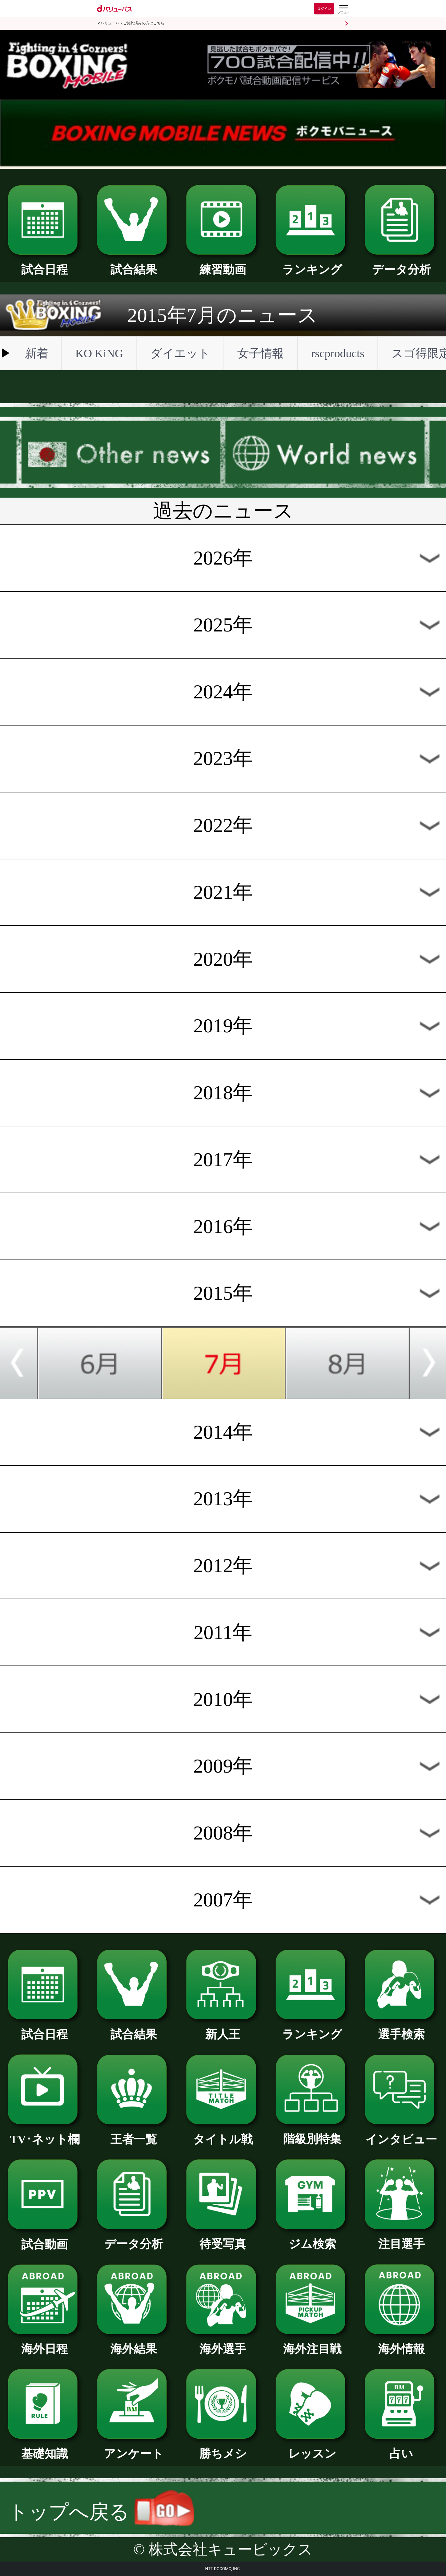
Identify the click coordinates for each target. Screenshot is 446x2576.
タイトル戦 (222, 2134)
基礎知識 (44, 2448)
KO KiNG (99, 353)
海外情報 (401, 2343)
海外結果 (133, 2343)
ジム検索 (312, 2238)
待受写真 (222, 2238)
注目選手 (401, 2238)
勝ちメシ (222, 2448)
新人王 (222, 2029)
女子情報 (260, 353)
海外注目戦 (312, 2343)
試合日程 (44, 264)
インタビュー (401, 2134)
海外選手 (222, 2343)
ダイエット (180, 353)
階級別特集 (312, 2133)
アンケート (133, 2448)
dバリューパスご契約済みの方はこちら (131, 23)
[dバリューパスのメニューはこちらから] (343, 9)
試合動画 (44, 2239)
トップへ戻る (101, 2512)
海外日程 (44, 2343)
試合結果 (133, 264)
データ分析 (401, 264)
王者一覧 (133, 2134)
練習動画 (222, 264)
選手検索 (401, 2029)
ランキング (312, 264)
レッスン (312, 2448)
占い (401, 2448)
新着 (36, 353)
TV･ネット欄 (44, 2134)
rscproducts (337, 353)
